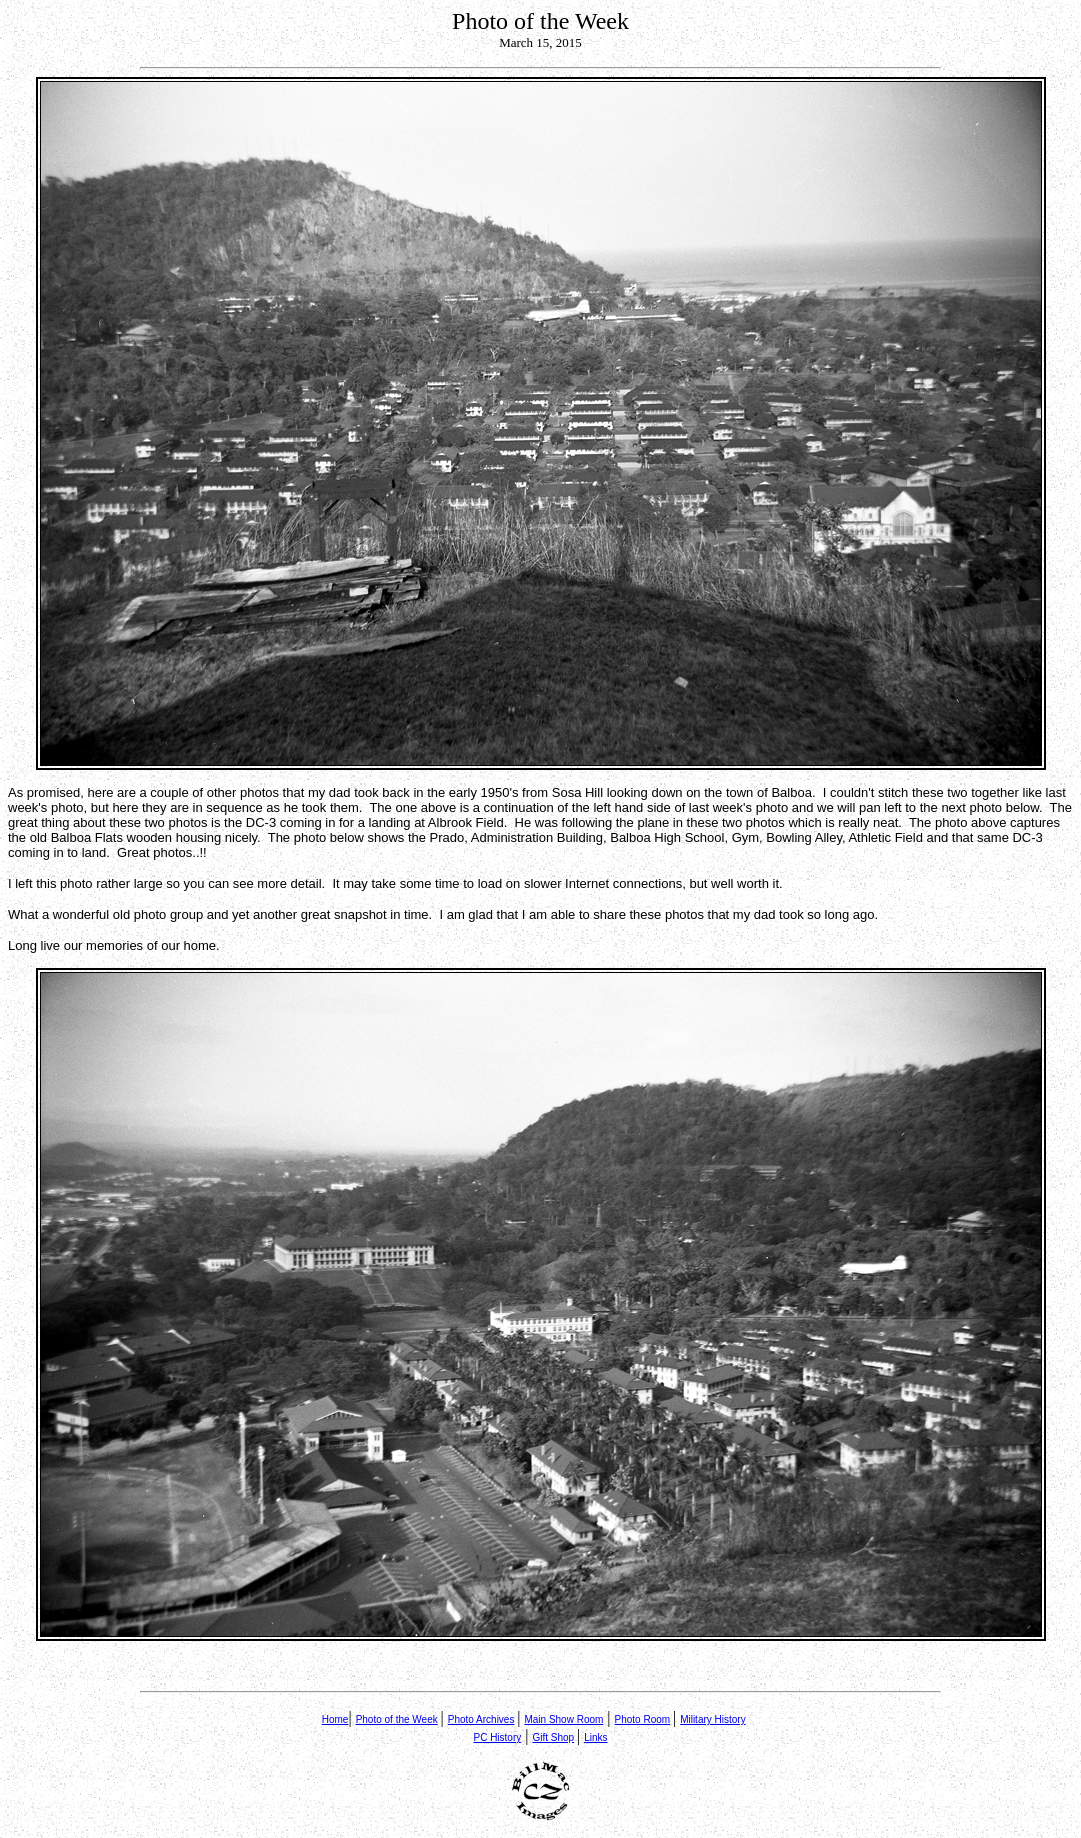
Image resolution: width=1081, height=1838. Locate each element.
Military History (713, 1719)
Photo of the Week (397, 1719)
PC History (497, 1737)
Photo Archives (481, 1719)
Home (335, 1719)
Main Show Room (563, 1719)
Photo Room (643, 1719)
